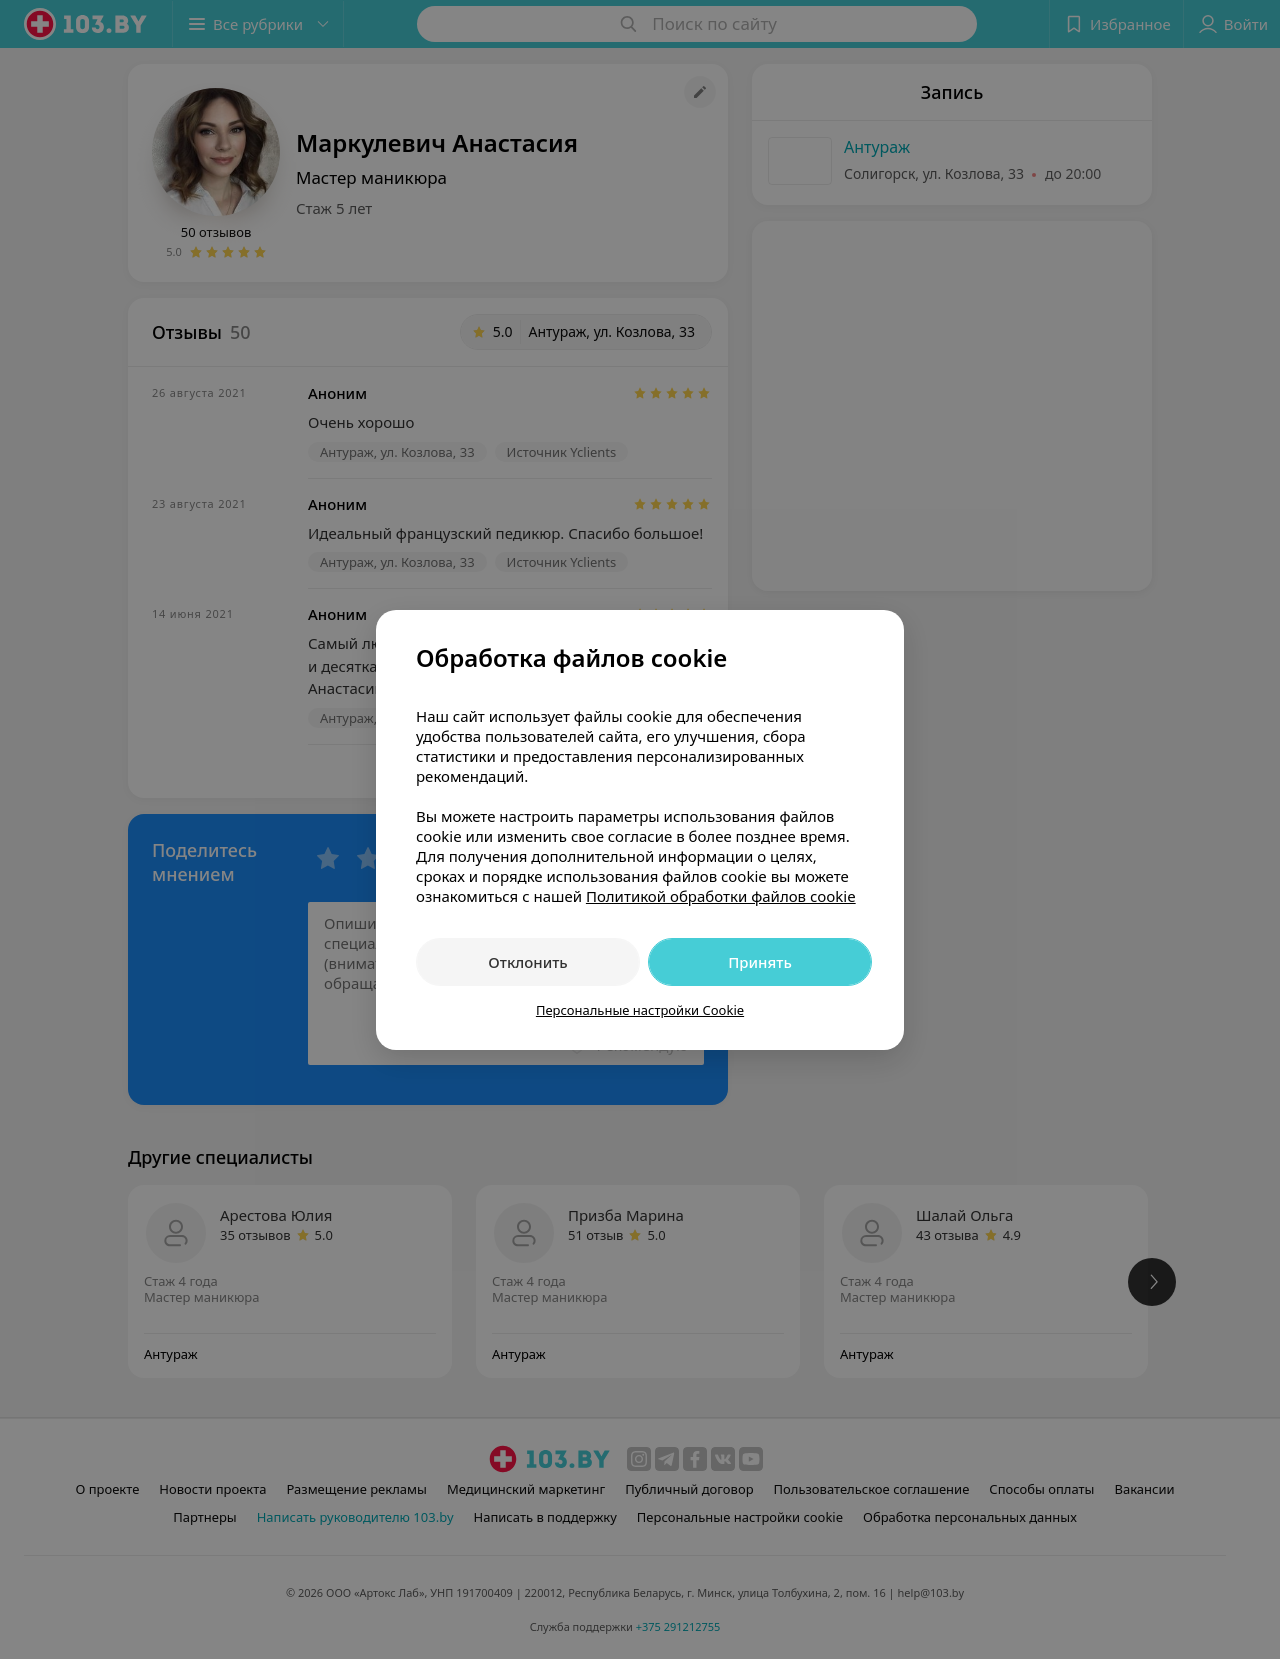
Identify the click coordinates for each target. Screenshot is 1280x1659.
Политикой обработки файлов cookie (721, 896)
